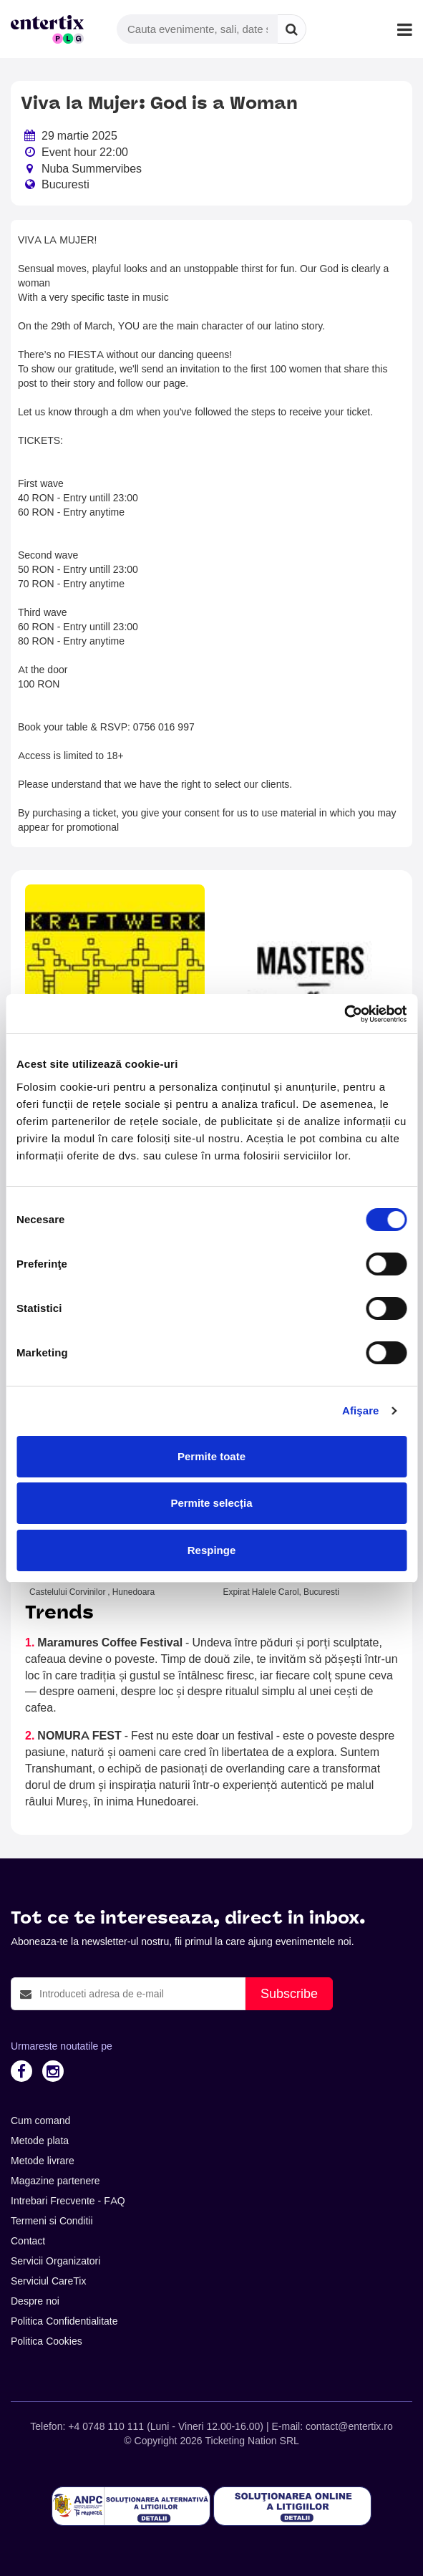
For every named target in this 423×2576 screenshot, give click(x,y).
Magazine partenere (55, 2180)
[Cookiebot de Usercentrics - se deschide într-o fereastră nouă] (344, 1014)
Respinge (212, 1550)
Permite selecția (211, 1503)
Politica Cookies (46, 2341)
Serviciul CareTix (48, 2280)
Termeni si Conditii (52, 2220)
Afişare (360, 1410)
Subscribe (289, 1993)
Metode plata (40, 2140)
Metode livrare (42, 2160)
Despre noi (35, 2301)
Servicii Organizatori (55, 2260)
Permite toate (211, 1456)
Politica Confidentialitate (64, 2321)
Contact (28, 2240)
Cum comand (40, 2120)
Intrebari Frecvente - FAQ (68, 2200)
